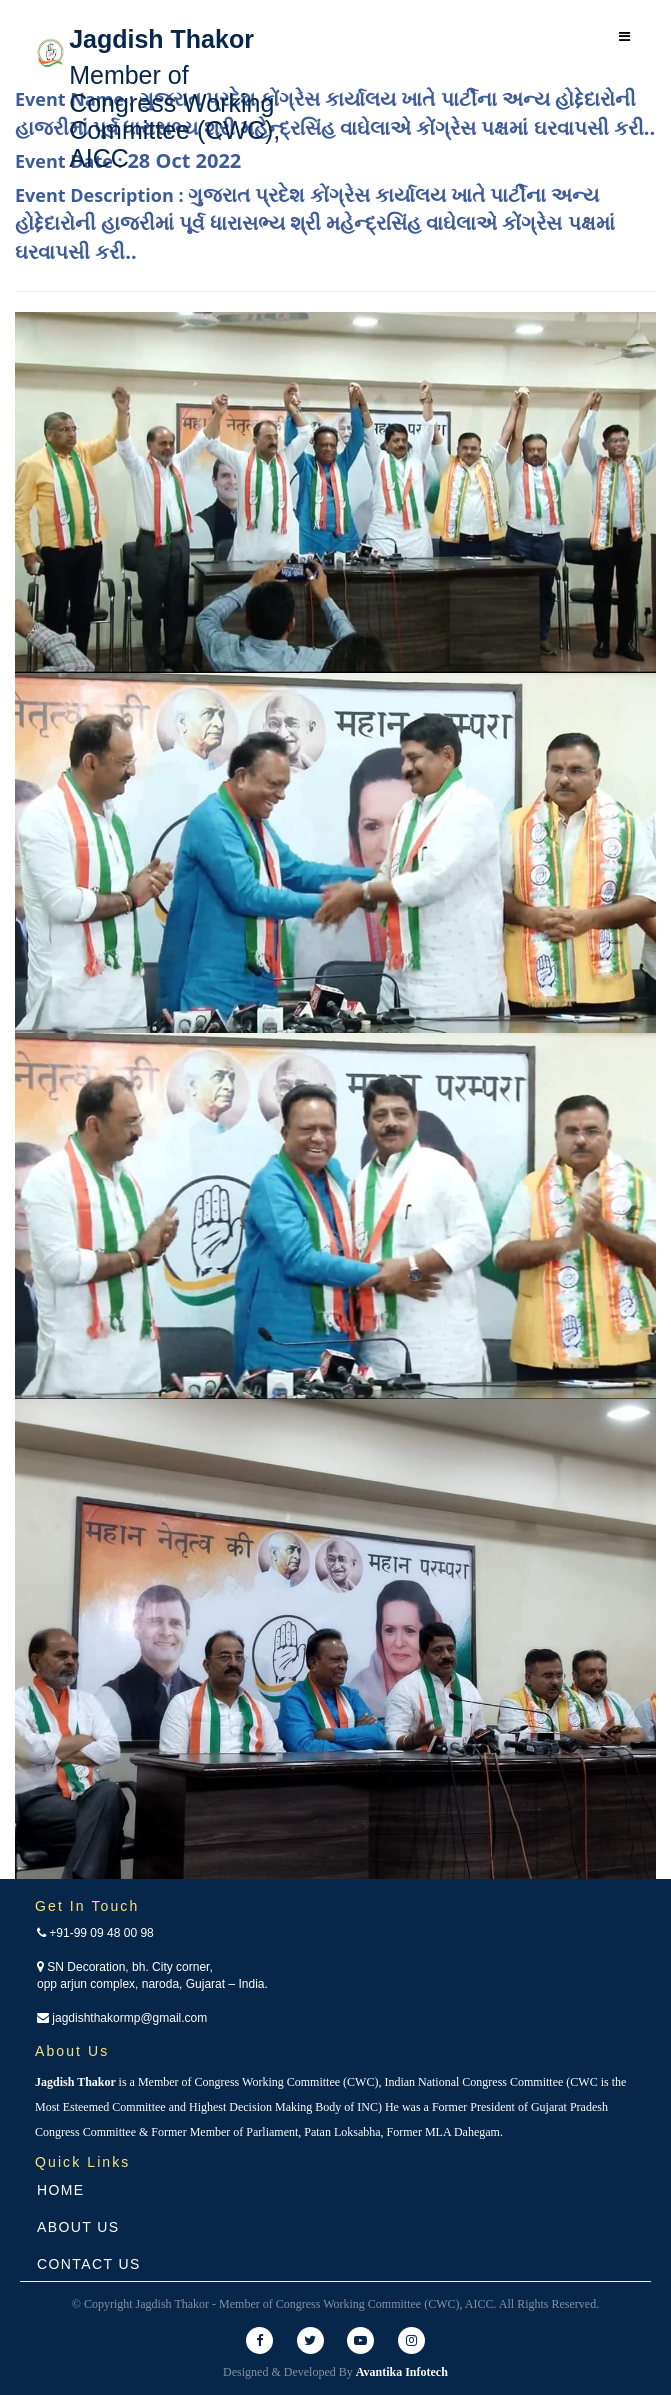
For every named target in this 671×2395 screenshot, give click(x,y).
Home (61, 2190)
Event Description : (315, 223)
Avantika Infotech (402, 2372)
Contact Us (89, 2264)
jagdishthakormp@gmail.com (122, 2018)
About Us (78, 2227)
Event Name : (335, 113)
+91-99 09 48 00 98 (95, 1933)
